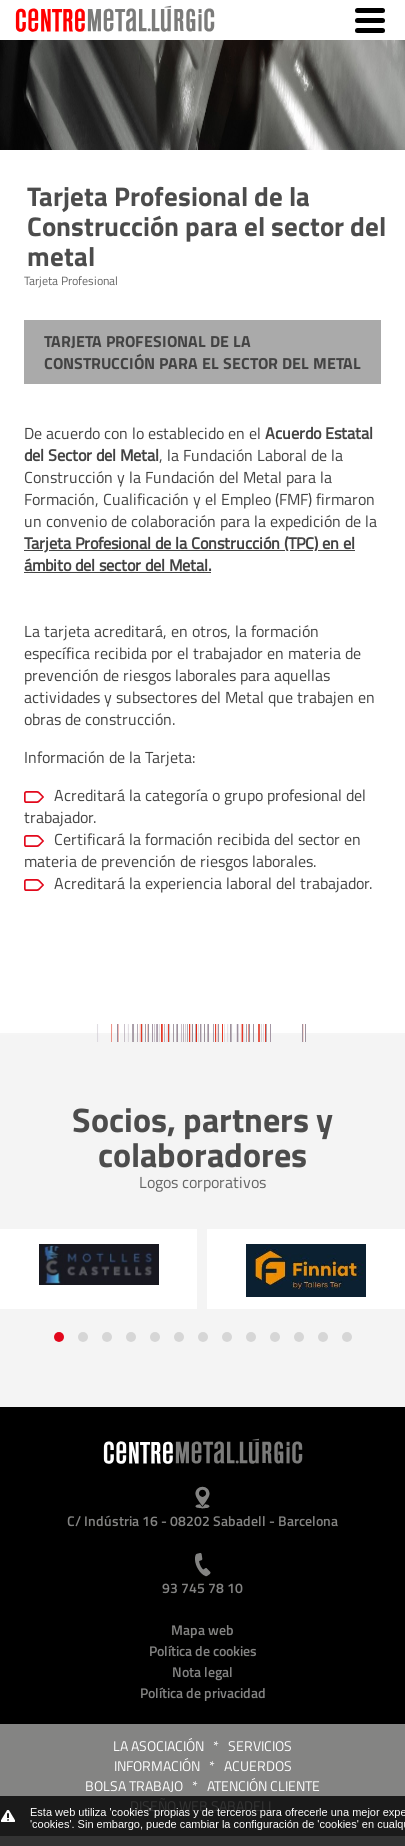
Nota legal (202, 1671)
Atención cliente (263, 1785)
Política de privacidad (203, 1692)
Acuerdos (258, 1765)
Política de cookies (203, 1650)
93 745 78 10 (202, 1587)
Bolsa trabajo (134, 1785)
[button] (59, 1337)
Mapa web (202, 1629)
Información (157, 1765)
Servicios (260, 1745)
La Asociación (158, 1745)
